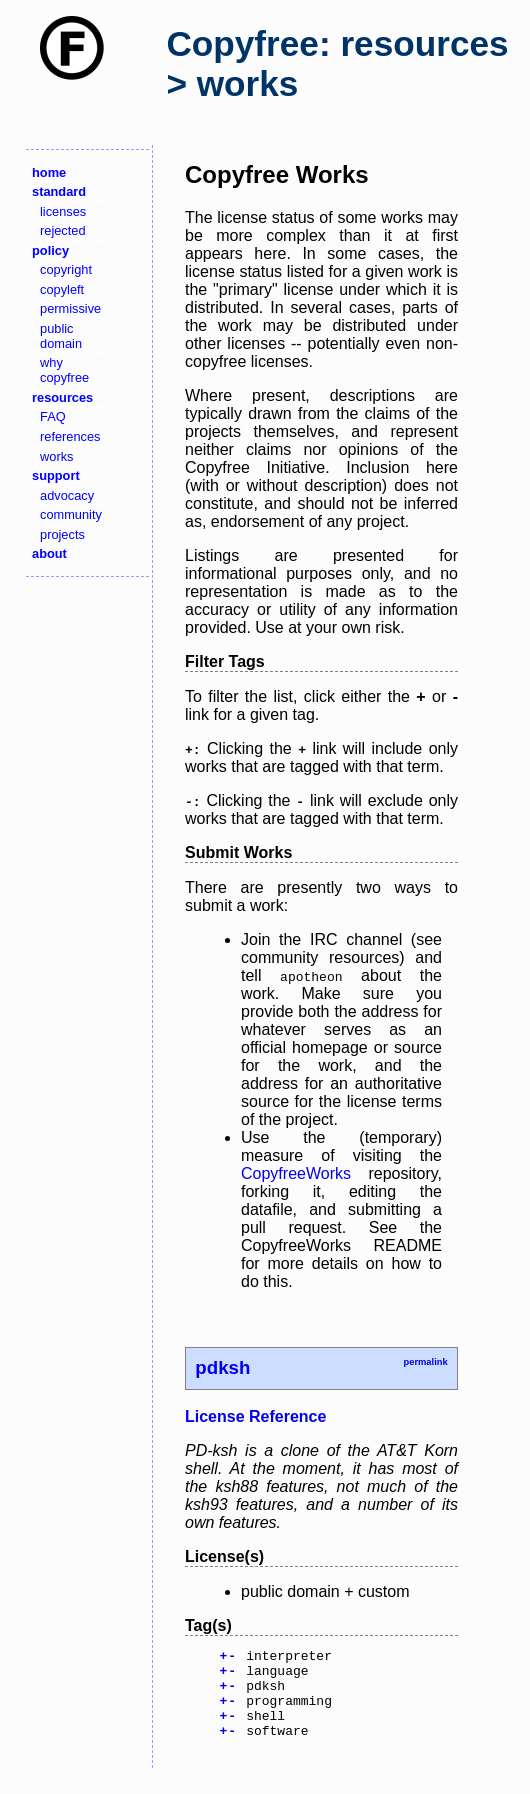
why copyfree (64, 370)
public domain (61, 336)
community (71, 514)
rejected (63, 230)
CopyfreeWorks (296, 1173)
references (70, 436)
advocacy (67, 495)
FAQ (53, 416)
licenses (63, 211)
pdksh (222, 1367)
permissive (70, 308)
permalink (425, 1362)
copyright (66, 269)
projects (62, 534)
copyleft (62, 289)
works (56, 456)
